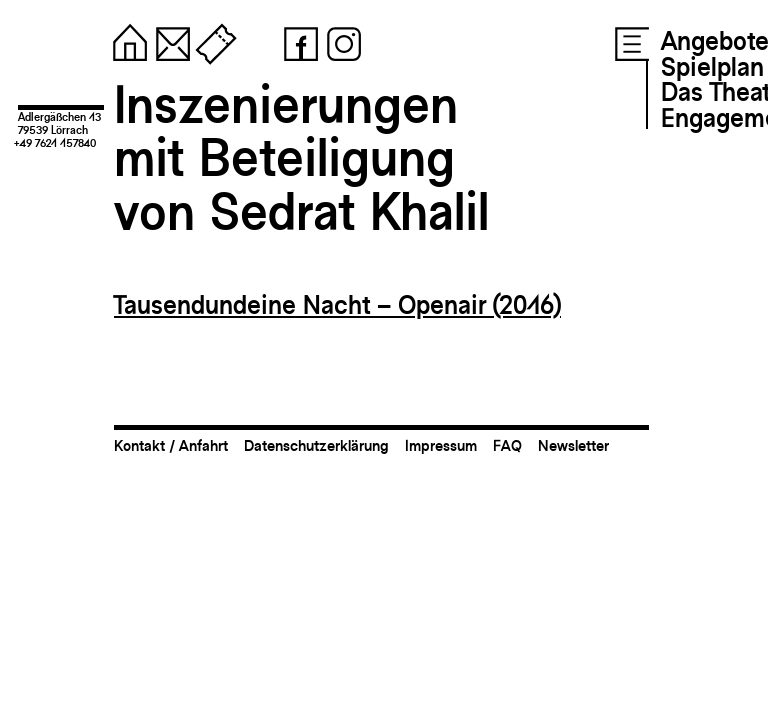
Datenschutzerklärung (316, 445)
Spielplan (712, 67)
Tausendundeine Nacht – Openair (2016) (337, 305)
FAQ (507, 445)
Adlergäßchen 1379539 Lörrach (59, 123)
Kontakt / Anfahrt (171, 445)
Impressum (441, 445)
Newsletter (573, 445)
